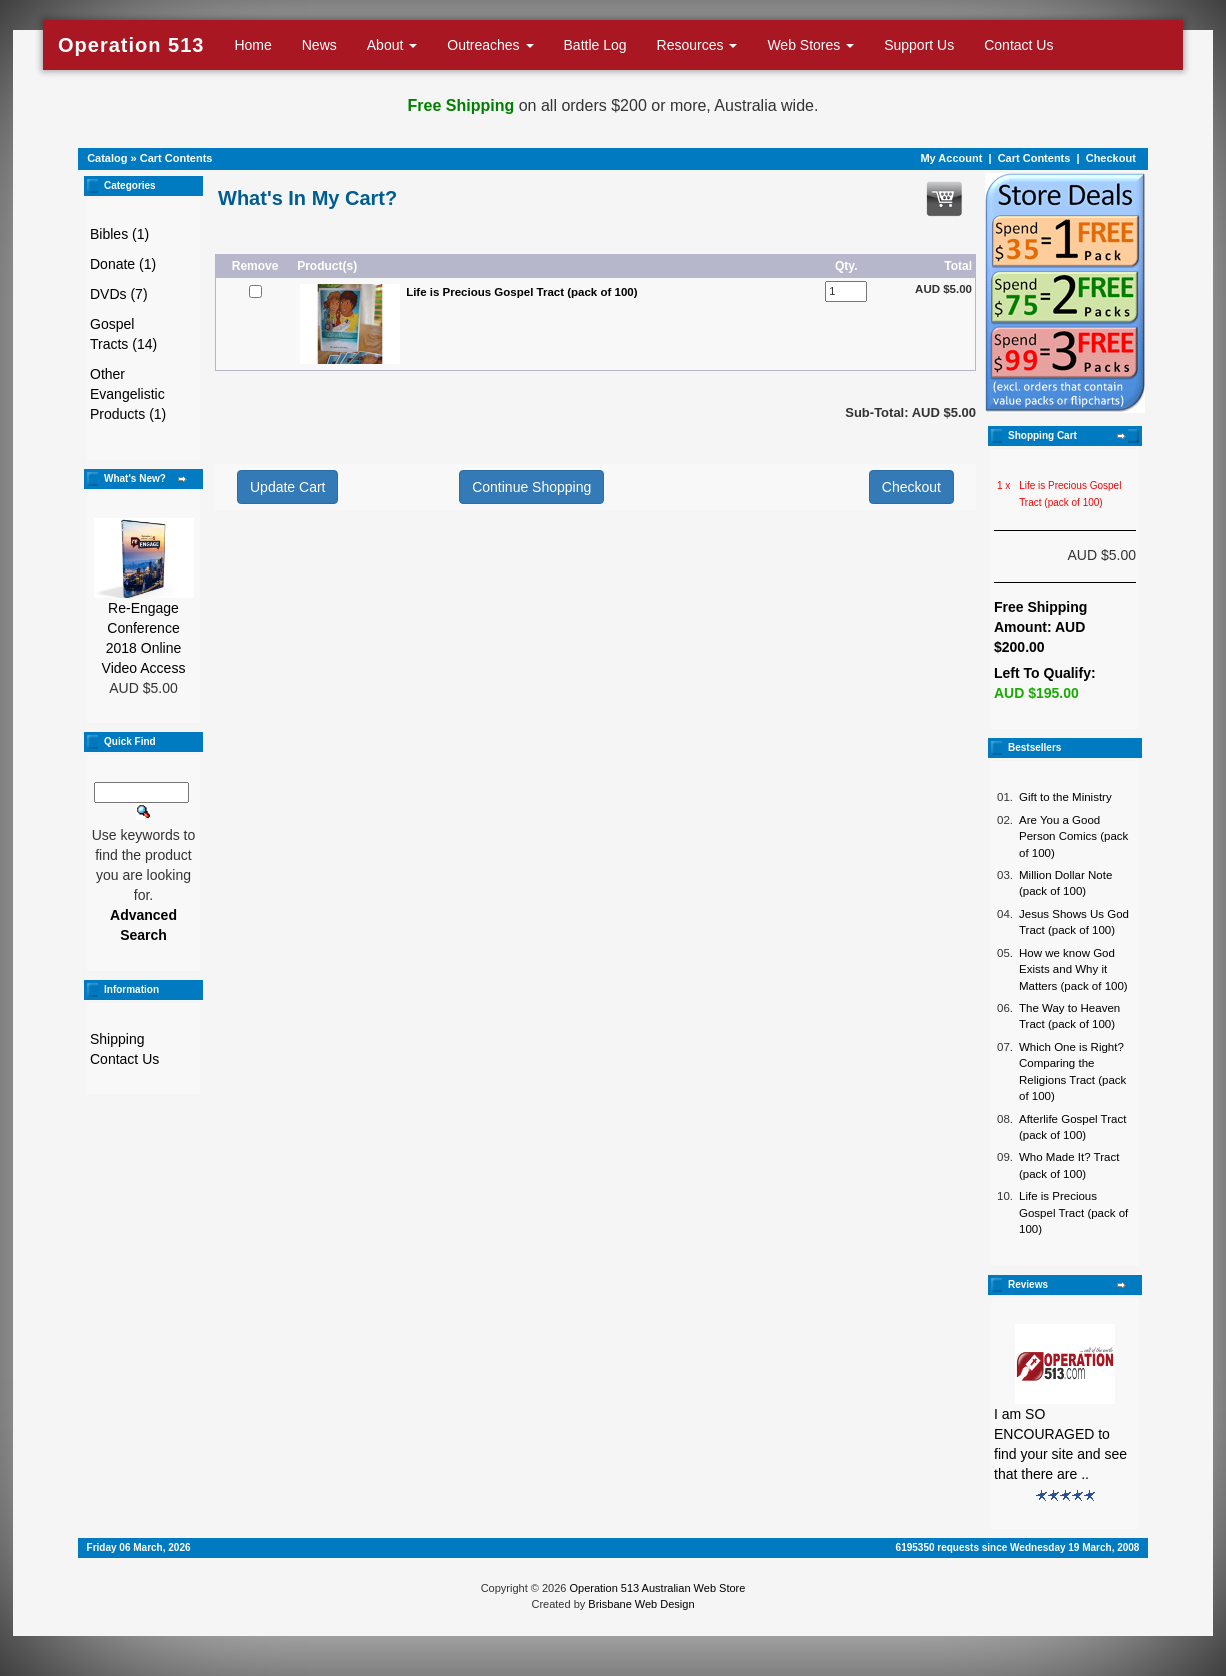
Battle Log (595, 45)
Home (252, 45)
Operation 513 (131, 45)
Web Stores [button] (810, 45)
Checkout (1111, 158)
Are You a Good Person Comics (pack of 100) (1073, 836)
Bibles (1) (119, 234)
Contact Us (1018, 45)
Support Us (919, 45)
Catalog (107, 158)
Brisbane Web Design (641, 1604)
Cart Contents (176, 158)
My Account (951, 158)
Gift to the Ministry (1065, 797)
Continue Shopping (531, 487)
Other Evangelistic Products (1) (128, 394)
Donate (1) (123, 264)
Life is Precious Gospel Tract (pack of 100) (1073, 1212)
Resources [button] (697, 45)
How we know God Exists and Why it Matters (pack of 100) (1073, 969)
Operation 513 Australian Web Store (657, 1588)
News (319, 45)
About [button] (392, 45)
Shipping (117, 1039)
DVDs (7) (119, 294)
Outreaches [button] (490, 45)
